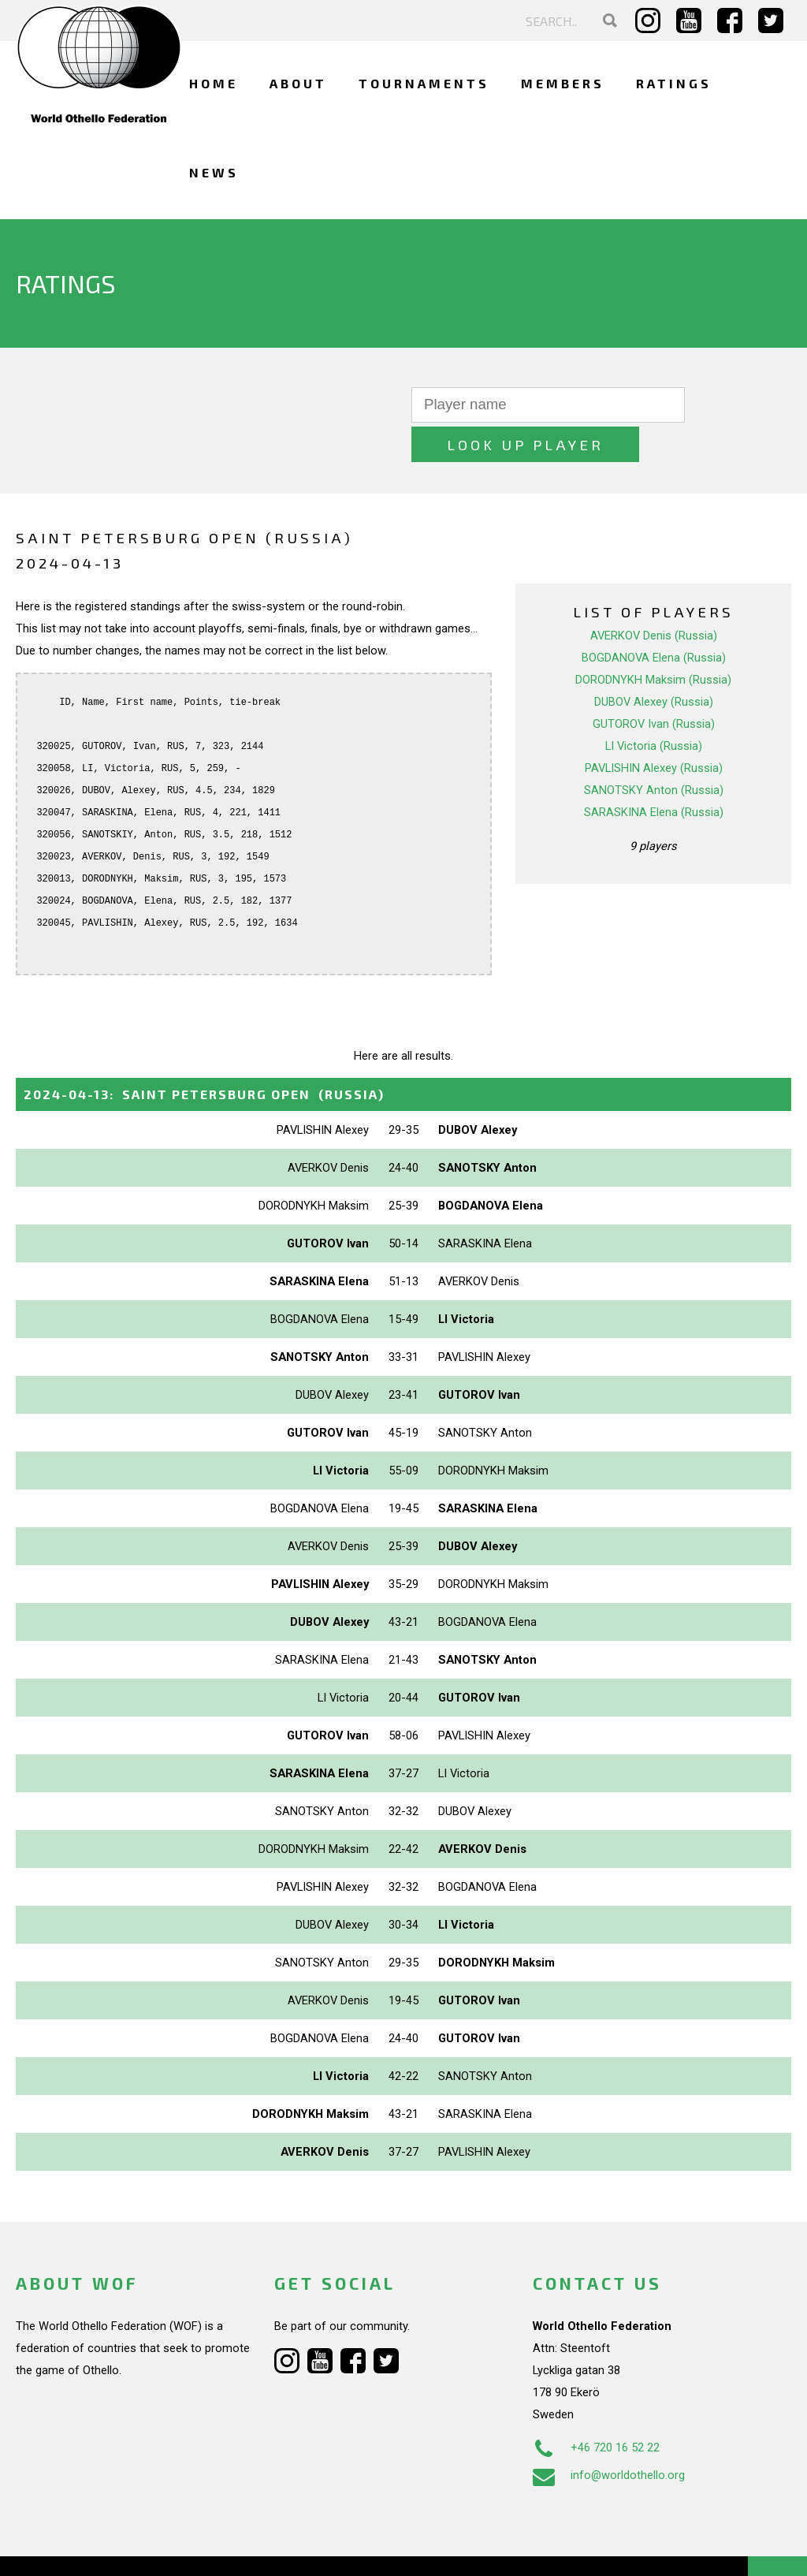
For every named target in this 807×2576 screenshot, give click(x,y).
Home (213, 83)
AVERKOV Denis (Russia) (653, 596)
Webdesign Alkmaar (113, 2547)
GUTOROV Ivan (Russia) (654, 684)
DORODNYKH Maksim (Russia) (653, 640)
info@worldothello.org (609, 2436)
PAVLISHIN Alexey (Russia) (654, 728)
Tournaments (424, 83)
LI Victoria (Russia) (653, 706)
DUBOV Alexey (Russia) (653, 662)
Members (562, 83)
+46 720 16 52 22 (596, 2408)
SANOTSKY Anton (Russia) (653, 751)
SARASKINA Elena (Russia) (653, 773)
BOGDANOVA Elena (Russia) (654, 618)
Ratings (674, 83)
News (214, 172)
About (298, 83)
